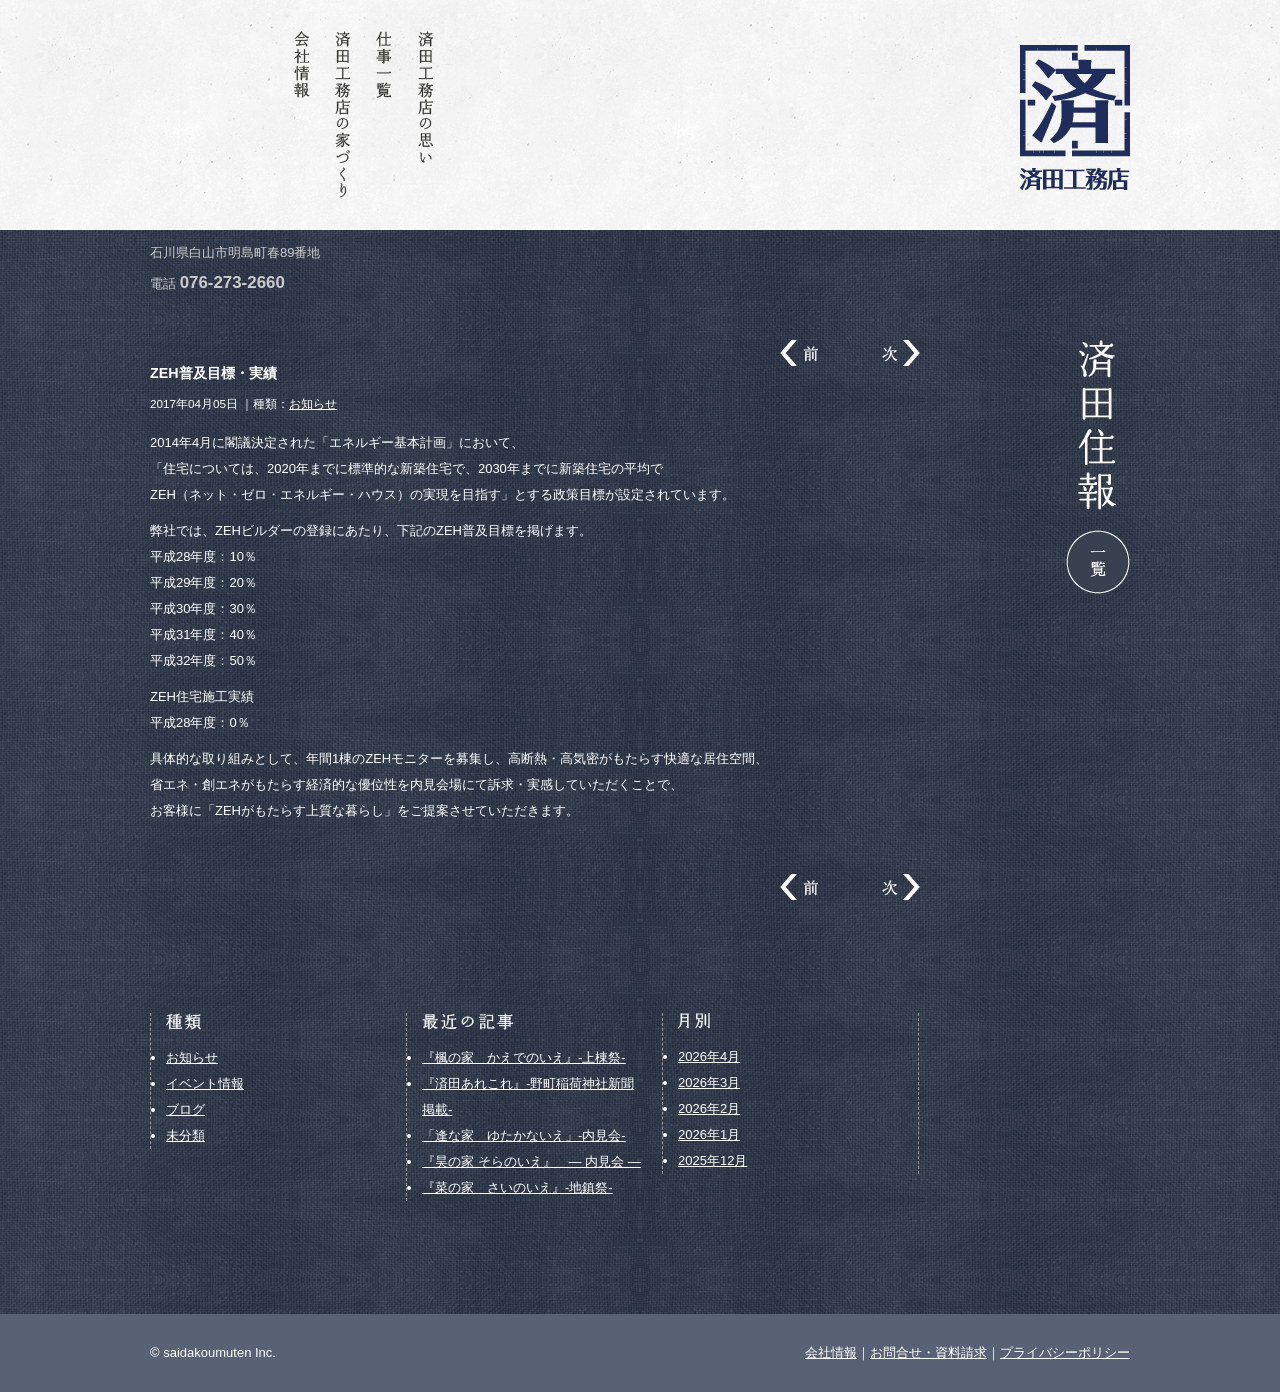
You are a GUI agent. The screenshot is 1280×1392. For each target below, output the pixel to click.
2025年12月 (712, 1160)
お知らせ (313, 403)
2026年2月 (709, 1108)
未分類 (185, 1135)
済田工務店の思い (429, 114)
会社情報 (303, 114)
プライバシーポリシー (1065, 1352)
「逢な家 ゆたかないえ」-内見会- (524, 1135)
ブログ (185, 1109)
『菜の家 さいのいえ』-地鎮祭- (517, 1187)
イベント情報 (205, 1083)
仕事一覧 (387, 114)
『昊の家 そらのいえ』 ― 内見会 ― (531, 1161)
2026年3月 (709, 1082)
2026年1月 (709, 1134)
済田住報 (261, 114)
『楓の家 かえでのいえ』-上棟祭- (524, 1057)
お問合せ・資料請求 (219, 114)
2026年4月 (709, 1056)
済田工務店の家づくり (345, 114)
